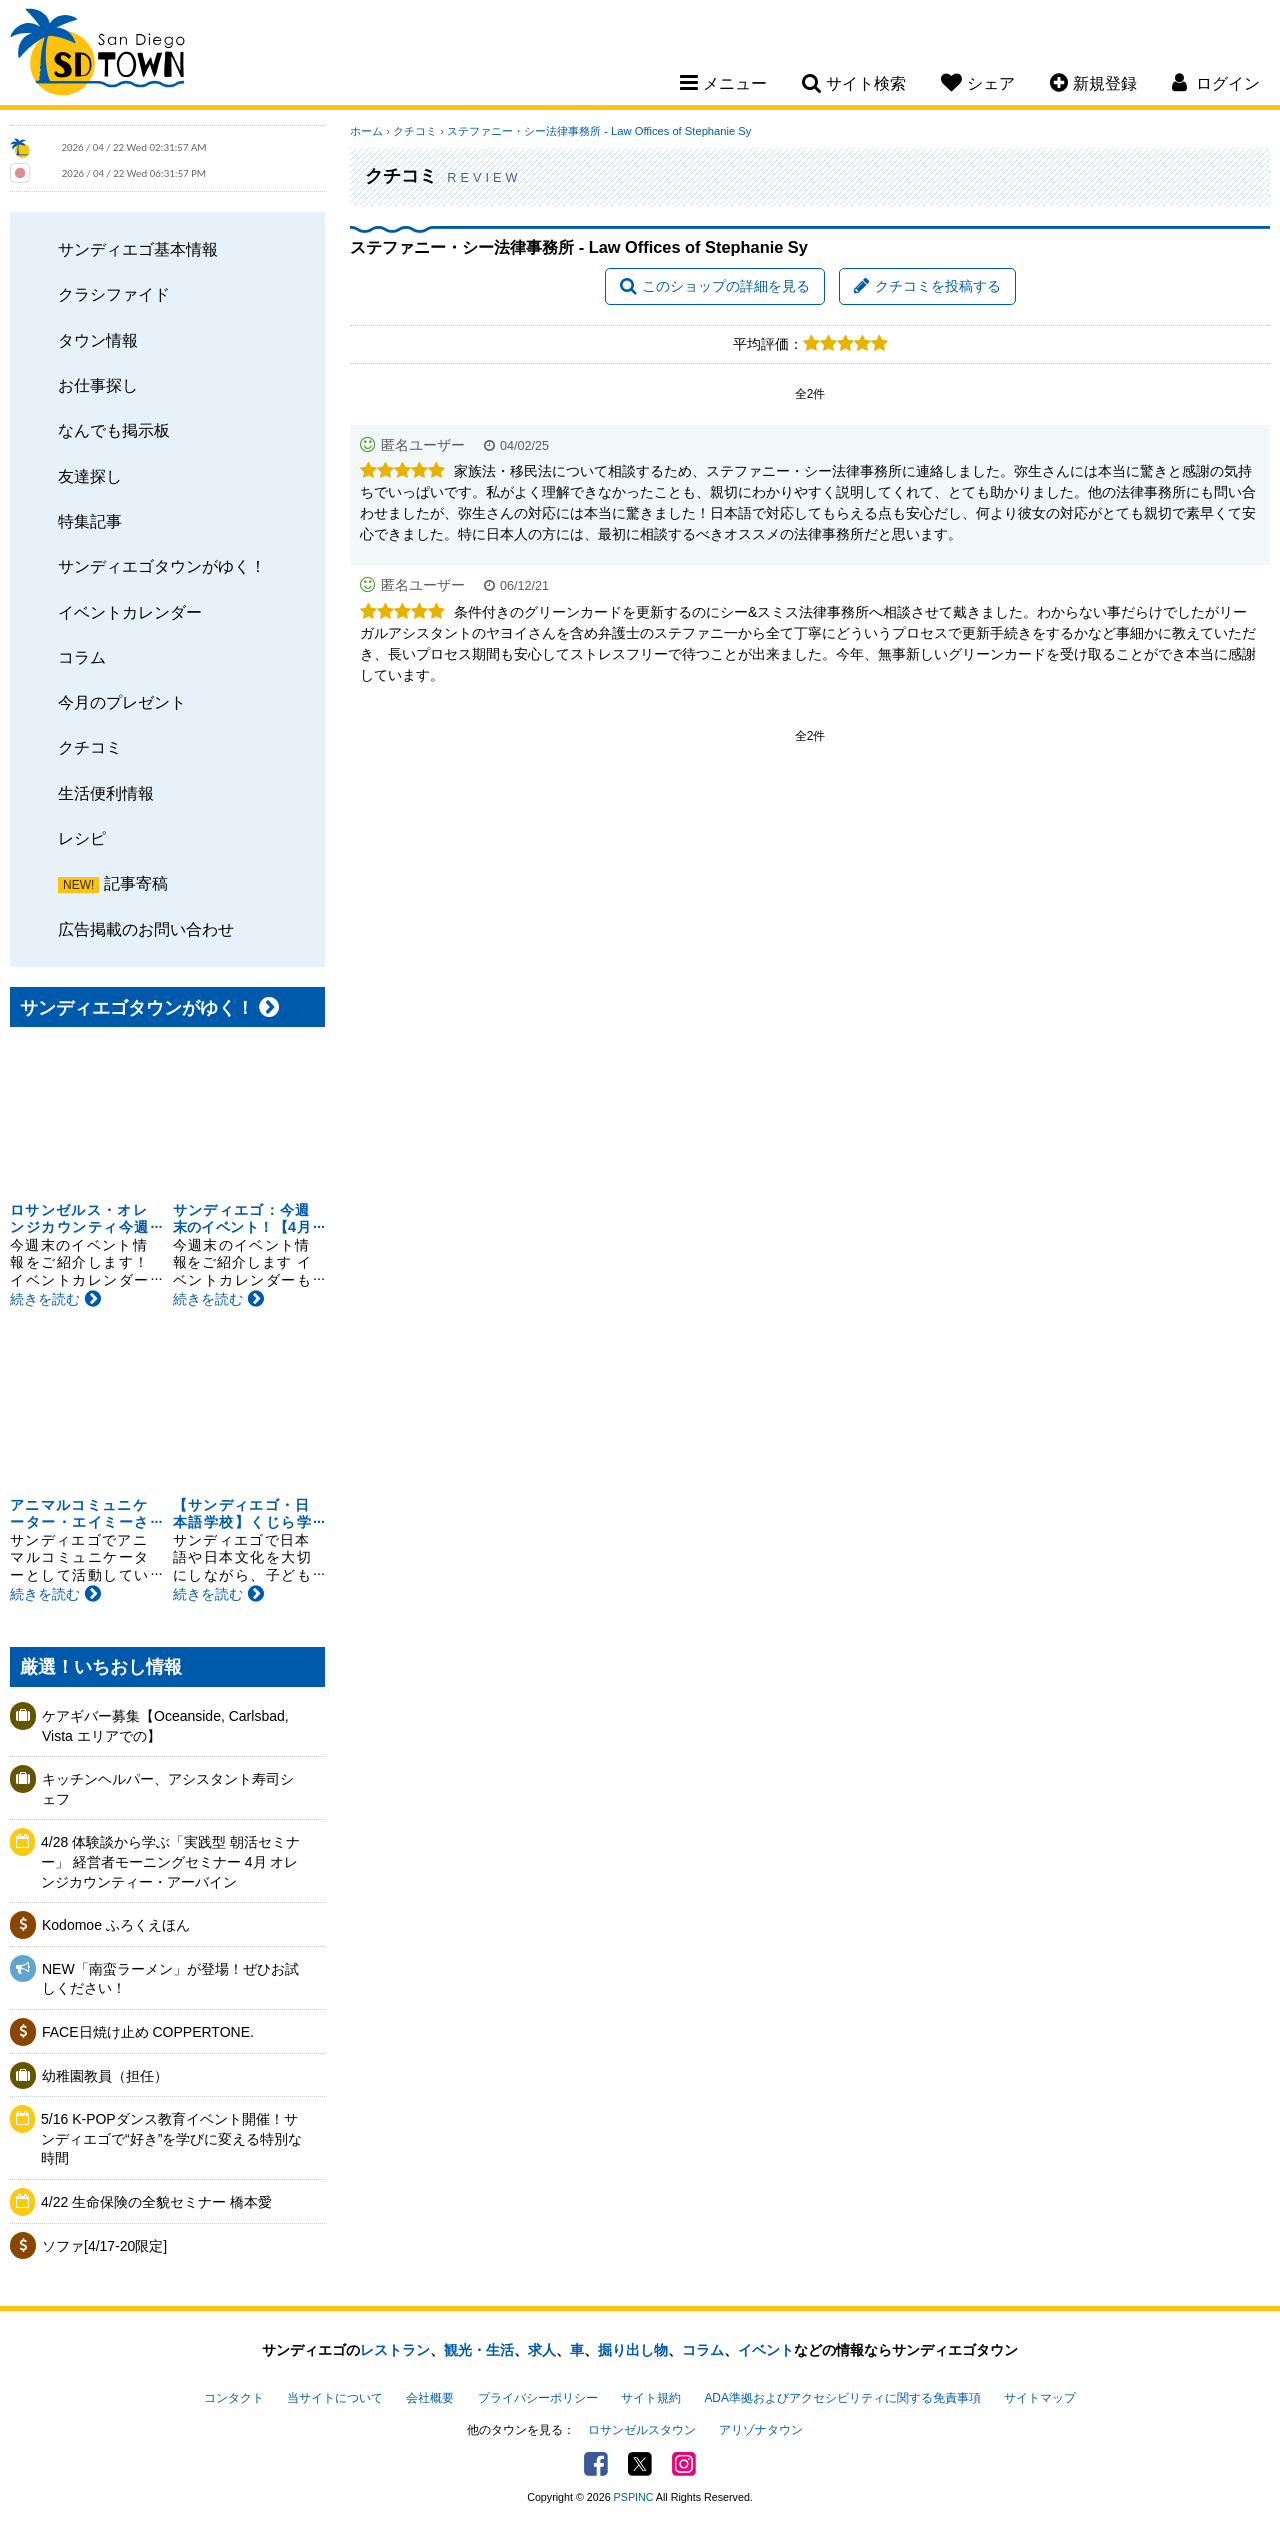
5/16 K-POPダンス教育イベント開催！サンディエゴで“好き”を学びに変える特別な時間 (171, 2138)
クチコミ (90, 747)
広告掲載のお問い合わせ (146, 929)
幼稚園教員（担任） (105, 2076)
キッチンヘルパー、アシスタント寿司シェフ (168, 1789)
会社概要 (430, 2398)
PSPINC (634, 2497)
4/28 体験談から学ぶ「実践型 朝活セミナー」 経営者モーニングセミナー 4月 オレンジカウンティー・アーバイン (170, 1861)
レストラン (395, 2350)
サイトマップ (1040, 2398)
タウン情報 (98, 340)
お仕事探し (98, 385)
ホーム (366, 131)
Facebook (596, 2464)
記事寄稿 (136, 883)
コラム (82, 657)
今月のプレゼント (122, 702)
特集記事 (90, 521)
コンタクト (234, 2398)
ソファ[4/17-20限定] (104, 2246)
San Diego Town (97, 55)
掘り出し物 (633, 2350)
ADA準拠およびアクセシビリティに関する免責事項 (842, 2398)
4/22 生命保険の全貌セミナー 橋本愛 (156, 2202)
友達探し (90, 476)
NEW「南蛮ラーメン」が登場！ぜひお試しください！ (170, 1979)
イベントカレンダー (130, 612)
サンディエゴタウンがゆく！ (162, 566)
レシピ (82, 838)
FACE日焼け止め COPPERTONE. (148, 2032)
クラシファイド (114, 294)
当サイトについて (335, 2398)
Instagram (684, 2464)
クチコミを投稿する (927, 286)
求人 (542, 2350)
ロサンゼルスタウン (642, 2430)
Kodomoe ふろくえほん (116, 1925)
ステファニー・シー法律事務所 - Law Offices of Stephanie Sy (599, 131)
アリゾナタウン (761, 2430)
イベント (766, 2350)
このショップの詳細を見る (715, 286)
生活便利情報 (106, 793)
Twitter (640, 2464)
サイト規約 (651, 2398)
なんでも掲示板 (114, 430)
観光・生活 (479, 2350)
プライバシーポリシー (538, 2398)
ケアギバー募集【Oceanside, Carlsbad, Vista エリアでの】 (165, 1726)
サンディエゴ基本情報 (138, 249)
